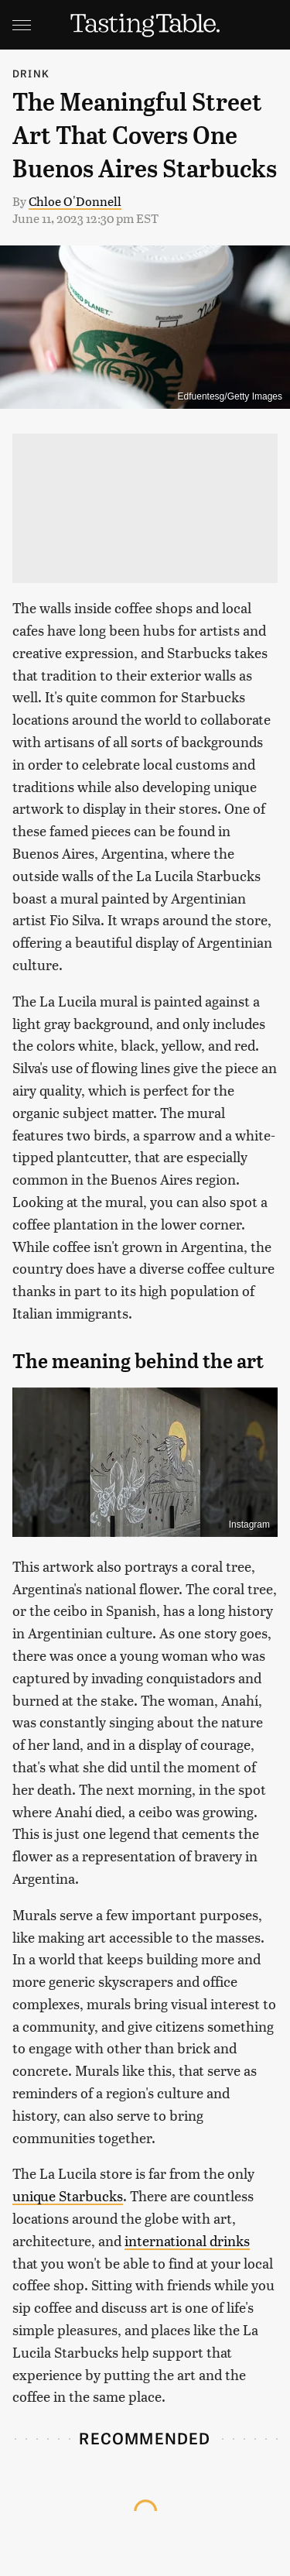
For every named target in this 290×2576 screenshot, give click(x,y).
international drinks (187, 2240)
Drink (30, 73)
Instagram (249, 1524)
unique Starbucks (67, 2195)
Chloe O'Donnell (75, 201)
